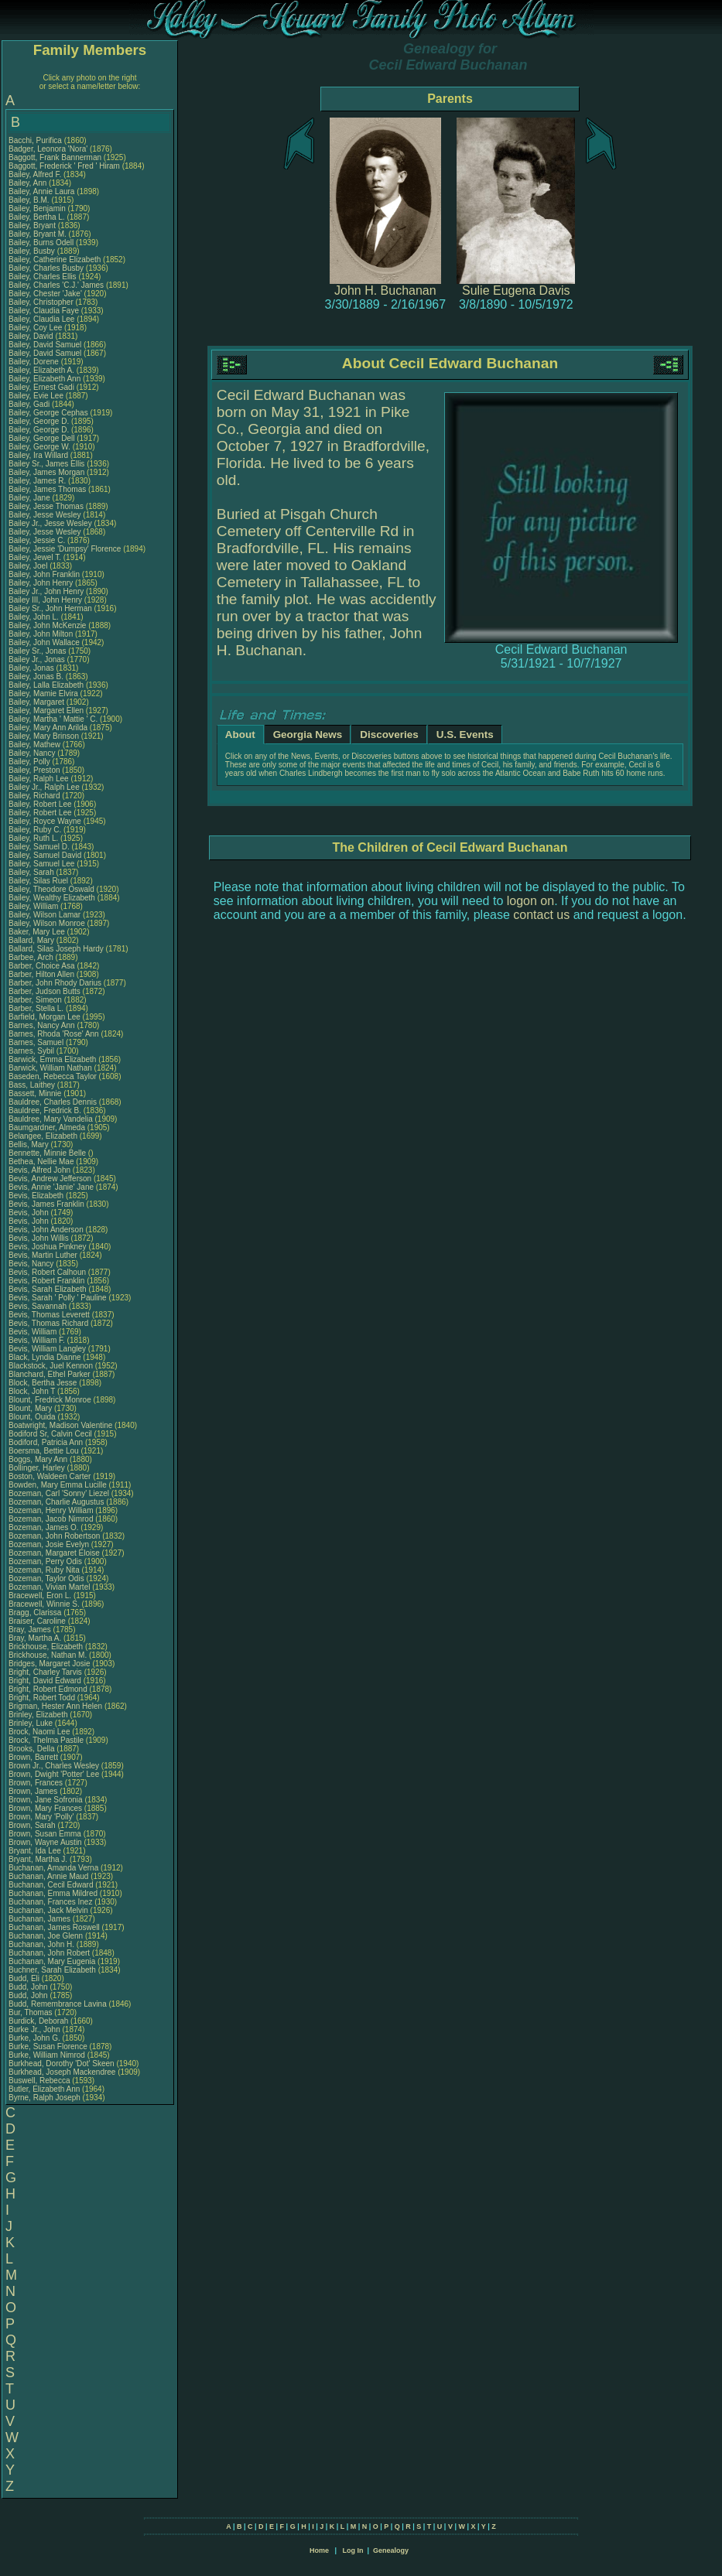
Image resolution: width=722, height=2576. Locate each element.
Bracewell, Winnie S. (44, 1604)
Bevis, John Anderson (46, 1229)
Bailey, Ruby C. (35, 829)
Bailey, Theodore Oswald (51, 889)
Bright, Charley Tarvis (45, 1672)
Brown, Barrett (34, 1757)
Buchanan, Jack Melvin (48, 1910)
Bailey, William (34, 906)
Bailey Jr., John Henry (46, 591)
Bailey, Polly (31, 761)
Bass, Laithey (33, 1085)
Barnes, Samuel (37, 1042)
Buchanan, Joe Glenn (46, 1936)
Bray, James (31, 1629)
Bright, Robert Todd (42, 1697)
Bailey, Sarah (32, 872)
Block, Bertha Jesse (43, 1383)
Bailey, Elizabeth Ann (44, 378)
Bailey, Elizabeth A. (41, 370)
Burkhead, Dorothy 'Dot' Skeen (62, 2063)
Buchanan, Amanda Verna (53, 1868)
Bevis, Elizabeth (37, 1195)
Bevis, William (34, 1331)
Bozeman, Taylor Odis (46, 1578)
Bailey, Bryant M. (38, 234)
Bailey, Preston (35, 770)
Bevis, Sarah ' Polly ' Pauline (58, 1297)
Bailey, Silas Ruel (38, 880)
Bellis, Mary (29, 1144)
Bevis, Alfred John (39, 1170)
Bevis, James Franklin (46, 1204)
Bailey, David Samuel (45, 344)
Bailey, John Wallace (44, 642)
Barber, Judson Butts (44, 991)
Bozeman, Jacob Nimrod (51, 1519)
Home (319, 2550)
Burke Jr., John (35, 2029)
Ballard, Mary (32, 940)
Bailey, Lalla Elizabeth (46, 685)
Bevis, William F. (37, 1340)
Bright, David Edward (45, 1680)
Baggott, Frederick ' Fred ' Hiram (64, 166)
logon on (530, 900)
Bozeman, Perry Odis (45, 1561)
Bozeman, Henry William (51, 1510)
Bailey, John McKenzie (47, 625)
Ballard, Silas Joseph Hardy (56, 949)
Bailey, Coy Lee (35, 327)
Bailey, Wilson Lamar (44, 914)
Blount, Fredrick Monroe (50, 1400)
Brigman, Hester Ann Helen (55, 1706)
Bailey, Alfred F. (35, 174)
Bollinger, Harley (38, 1468)
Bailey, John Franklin (44, 574)
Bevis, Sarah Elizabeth (48, 1289)
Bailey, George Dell (41, 438)
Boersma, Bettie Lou (44, 1451)
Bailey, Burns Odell (41, 242)
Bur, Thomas (31, 2012)
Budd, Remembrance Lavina (58, 2004)
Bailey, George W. (39, 446)
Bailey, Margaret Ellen (46, 710)
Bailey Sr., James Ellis (46, 464)
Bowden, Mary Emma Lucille (58, 1485)
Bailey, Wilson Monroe (47, 923)
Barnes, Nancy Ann (42, 1025)
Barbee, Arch (32, 957)
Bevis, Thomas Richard (48, 1323)
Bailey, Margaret (38, 702)
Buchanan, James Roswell (54, 1927)
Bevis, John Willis (39, 1238)
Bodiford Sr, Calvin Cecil (50, 1434)
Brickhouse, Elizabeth (47, 1646)
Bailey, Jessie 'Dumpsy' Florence (65, 549)
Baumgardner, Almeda (48, 1127)
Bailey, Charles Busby (46, 268)
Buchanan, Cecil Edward (51, 1885)
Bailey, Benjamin (38, 208)
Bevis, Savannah (39, 1306)
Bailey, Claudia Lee (41, 319)
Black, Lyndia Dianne (45, 1357)
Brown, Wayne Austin (45, 1842)
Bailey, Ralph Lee (39, 778)
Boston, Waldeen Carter (50, 1476)
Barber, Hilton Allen (41, 974)
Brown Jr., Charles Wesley (54, 1765)
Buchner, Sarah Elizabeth (52, 1970)
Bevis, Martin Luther (43, 1255)
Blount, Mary (31, 1408)
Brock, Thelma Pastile (46, 1740)
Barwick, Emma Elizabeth (52, 1059)
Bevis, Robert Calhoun (47, 1272)
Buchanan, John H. (41, 1944)
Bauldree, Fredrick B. (45, 1110)
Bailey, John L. (34, 617)
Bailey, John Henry (41, 583)
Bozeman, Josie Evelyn (49, 1544)
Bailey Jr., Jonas (38, 659)
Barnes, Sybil (32, 1051)
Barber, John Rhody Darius (55, 983)
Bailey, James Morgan (46, 472)
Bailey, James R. (37, 481)
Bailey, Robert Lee (40, 804)
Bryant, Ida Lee (35, 1851)
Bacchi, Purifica (36, 140)
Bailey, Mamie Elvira (43, 693)
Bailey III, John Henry (45, 600)
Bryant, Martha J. (38, 1859)
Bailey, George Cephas (48, 412)
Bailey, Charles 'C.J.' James (56, 285)
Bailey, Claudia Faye (44, 310)
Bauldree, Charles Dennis (53, 1102)
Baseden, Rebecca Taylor (53, 1076)
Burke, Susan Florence (48, 2046)
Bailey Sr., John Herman (50, 608)
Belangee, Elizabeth (44, 1136)
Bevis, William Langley (47, 1348)
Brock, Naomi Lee (39, 1731)
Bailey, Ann (29, 183)
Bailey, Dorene (35, 361)
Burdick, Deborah (39, 2021)
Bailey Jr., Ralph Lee (44, 787)
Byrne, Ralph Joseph (44, 2097)
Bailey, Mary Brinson (44, 736)
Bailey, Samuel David (45, 855)
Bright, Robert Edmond (48, 1689)
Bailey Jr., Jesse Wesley (50, 523)
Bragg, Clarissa (36, 1612)
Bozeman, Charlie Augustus (56, 1502)
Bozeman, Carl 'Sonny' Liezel (59, 1493)
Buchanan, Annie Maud (48, 1876)
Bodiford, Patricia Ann (46, 1442)
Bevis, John (29, 1212)
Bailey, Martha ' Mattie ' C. (53, 719)
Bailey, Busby (33, 251)
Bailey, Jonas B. (36, 676)
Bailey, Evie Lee (36, 395)
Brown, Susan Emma (45, 1834)
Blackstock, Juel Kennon (51, 1365)
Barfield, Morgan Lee (44, 1017)
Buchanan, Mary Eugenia (52, 1961)
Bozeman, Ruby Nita (44, 1570)
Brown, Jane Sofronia (46, 1799)
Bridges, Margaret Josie (50, 1663)
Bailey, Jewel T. (35, 557)
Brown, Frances (37, 1782)
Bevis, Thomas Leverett (49, 1314)
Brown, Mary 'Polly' (42, 1816)
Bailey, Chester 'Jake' (45, 293)
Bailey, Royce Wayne (45, 821)
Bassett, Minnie (36, 1093)
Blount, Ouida (33, 1417)
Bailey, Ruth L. (33, 838)
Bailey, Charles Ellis (43, 276)
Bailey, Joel (29, 566)
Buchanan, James (41, 1919)
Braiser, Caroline (38, 1621)
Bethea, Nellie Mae (41, 1161)
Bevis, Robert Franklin (46, 1280)
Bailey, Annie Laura (41, 191)
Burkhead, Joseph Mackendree (62, 2072)
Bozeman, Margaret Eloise (54, 1553)
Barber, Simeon (36, 1000)
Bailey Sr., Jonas (38, 651)
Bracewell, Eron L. (40, 1595)
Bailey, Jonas (32, 668)
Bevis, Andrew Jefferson (50, 1178)
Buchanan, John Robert (49, 1953)
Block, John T (32, 1391)
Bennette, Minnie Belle (47, 1153)
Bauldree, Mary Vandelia (51, 1119)
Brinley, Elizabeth (39, 1714)
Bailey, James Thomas (47, 489)
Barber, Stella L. (36, 1008)
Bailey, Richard (35, 795)
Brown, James (34, 1791)
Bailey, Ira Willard (38, 455)
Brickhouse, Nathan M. (48, 1655)
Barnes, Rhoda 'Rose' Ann (54, 1034)
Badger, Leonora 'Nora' (49, 149)
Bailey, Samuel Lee (41, 863)
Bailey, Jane (31, 498)
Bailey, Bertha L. (37, 217)
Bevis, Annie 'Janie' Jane (51, 1187)
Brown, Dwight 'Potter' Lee (54, 1774)
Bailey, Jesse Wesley (45, 515)
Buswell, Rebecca (40, 2080)
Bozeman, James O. (44, 1527)
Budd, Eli (25, 1978)
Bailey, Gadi (30, 404)
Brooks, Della (32, 1748)
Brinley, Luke (32, 1723)
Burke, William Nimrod (47, 2055)
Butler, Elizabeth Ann (44, 2089)
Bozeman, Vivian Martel (49, 1587)
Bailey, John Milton (41, 634)
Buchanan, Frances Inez (50, 1902)
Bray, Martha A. (35, 1638)
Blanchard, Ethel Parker (50, 1374)
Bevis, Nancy (32, 1263)
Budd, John (29, 1987)
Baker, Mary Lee (37, 932)
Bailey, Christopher (42, 302)
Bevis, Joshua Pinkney (48, 1246)
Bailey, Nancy (33, 753)
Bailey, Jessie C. (37, 540)
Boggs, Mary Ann (38, 1459)
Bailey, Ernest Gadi (41, 387)
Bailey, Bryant (33, 225)
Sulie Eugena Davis (516, 290)
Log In (352, 2550)
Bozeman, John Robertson (54, 1536)
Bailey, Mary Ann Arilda (48, 727)
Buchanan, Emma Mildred (53, 1893)
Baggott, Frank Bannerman (55, 157)
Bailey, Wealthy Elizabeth (52, 897)
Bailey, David (32, 336)
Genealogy (391, 2550)
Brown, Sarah (33, 1825)
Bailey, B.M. (30, 200)
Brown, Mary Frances (45, 1808)
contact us (541, 914)
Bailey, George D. (39, 421)
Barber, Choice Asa (42, 966)
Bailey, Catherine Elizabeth (55, 259)
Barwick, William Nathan (50, 1068)
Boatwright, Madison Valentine (60, 1425)
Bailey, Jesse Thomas (46, 506)
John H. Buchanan (385, 290)
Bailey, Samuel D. (39, 846)
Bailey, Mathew (36, 744)
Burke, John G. (34, 2038)
